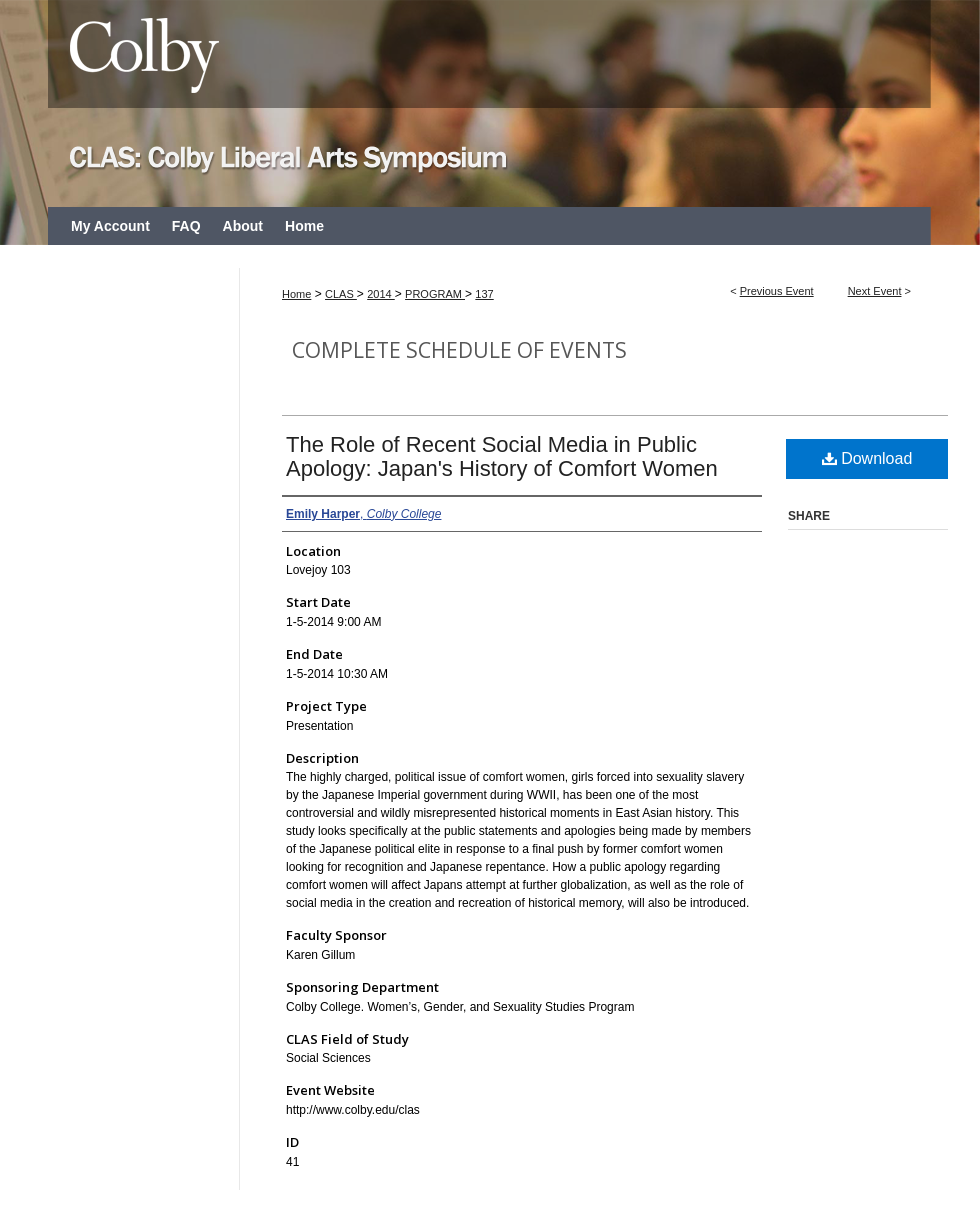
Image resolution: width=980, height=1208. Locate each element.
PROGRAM (435, 294)
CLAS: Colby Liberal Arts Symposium (490, 103)
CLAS (341, 294)
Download (867, 458)
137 (484, 294)
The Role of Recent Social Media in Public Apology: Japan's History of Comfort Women (502, 456)
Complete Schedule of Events (459, 350)
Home (296, 294)
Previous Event (777, 291)
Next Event (875, 291)
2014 (381, 294)
